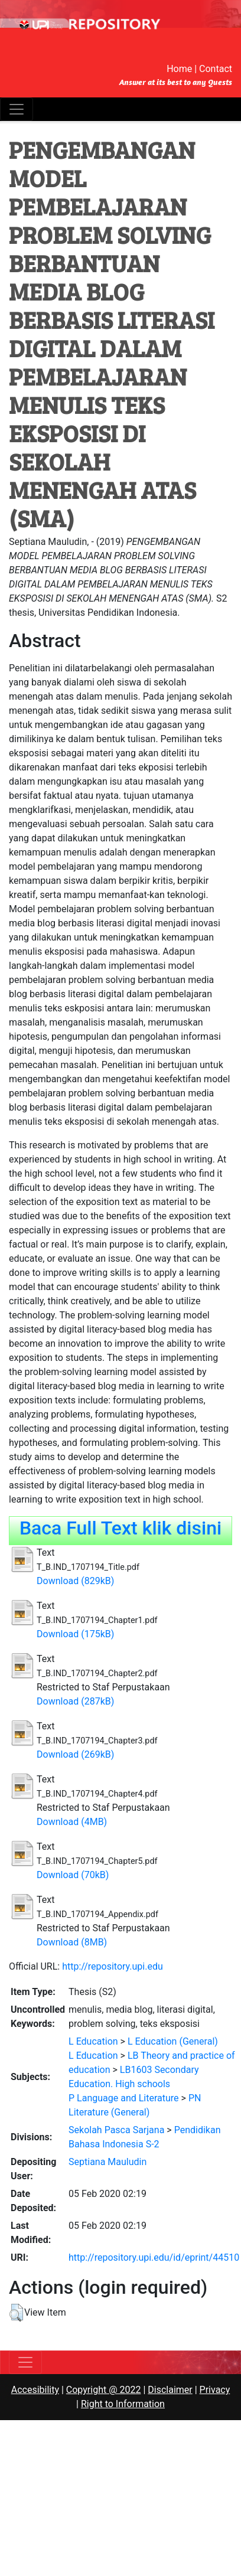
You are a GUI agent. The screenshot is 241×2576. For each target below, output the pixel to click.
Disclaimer (170, 2389)
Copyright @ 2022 (103, 2389)
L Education (93, 2041)
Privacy (215, 2389)
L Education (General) (173, 2041)
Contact (215, 68)
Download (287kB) (75, 1701)
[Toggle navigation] (16, 109)
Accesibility (35, 2389)
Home (179, 68)
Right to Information (123, 2404)
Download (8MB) (72, 1942)
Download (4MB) (72, 1821)
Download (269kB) (75, 1754)
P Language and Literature (124, 2098)
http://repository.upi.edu (112, 1966)
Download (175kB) (75, 1634)
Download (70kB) (73, 1874)
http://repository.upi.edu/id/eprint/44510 (154, 2257)
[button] (16, 2313)
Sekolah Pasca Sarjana (116, 2130)
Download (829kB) (75, 1580)
